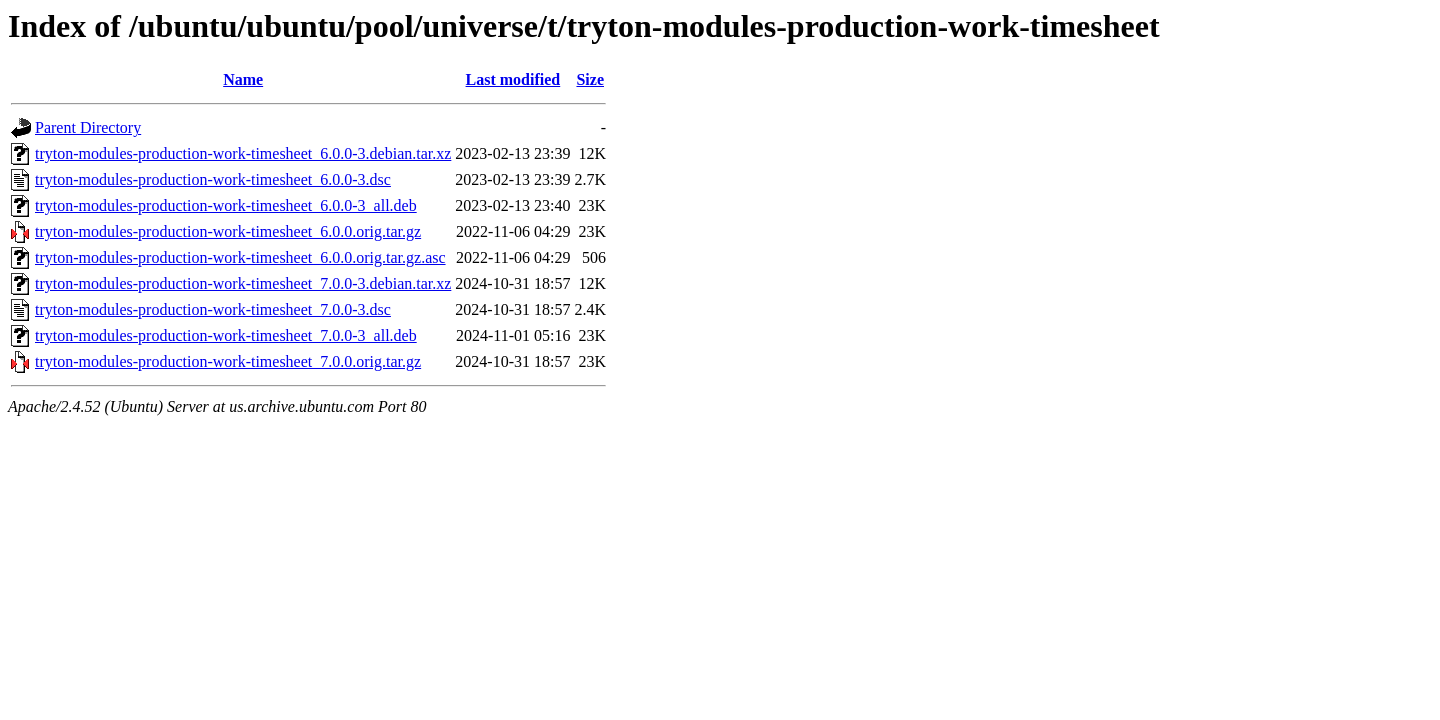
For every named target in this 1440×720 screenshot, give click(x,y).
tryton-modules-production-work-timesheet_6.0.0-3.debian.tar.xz (243, 153)
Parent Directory (88, 127)
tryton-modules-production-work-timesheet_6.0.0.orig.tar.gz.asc (240, 257)
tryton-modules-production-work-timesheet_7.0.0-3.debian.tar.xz (243, 283)
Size (590, 79)
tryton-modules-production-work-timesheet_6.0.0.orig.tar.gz (228, 231)
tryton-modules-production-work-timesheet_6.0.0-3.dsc (213, 179)
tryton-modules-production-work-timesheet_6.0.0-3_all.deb (226, 205)
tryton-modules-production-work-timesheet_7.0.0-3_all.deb (226, 335)
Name (243, 79)
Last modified (513, 79)
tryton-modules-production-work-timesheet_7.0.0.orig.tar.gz (228, 361)
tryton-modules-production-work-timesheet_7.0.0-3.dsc (213, 309)
